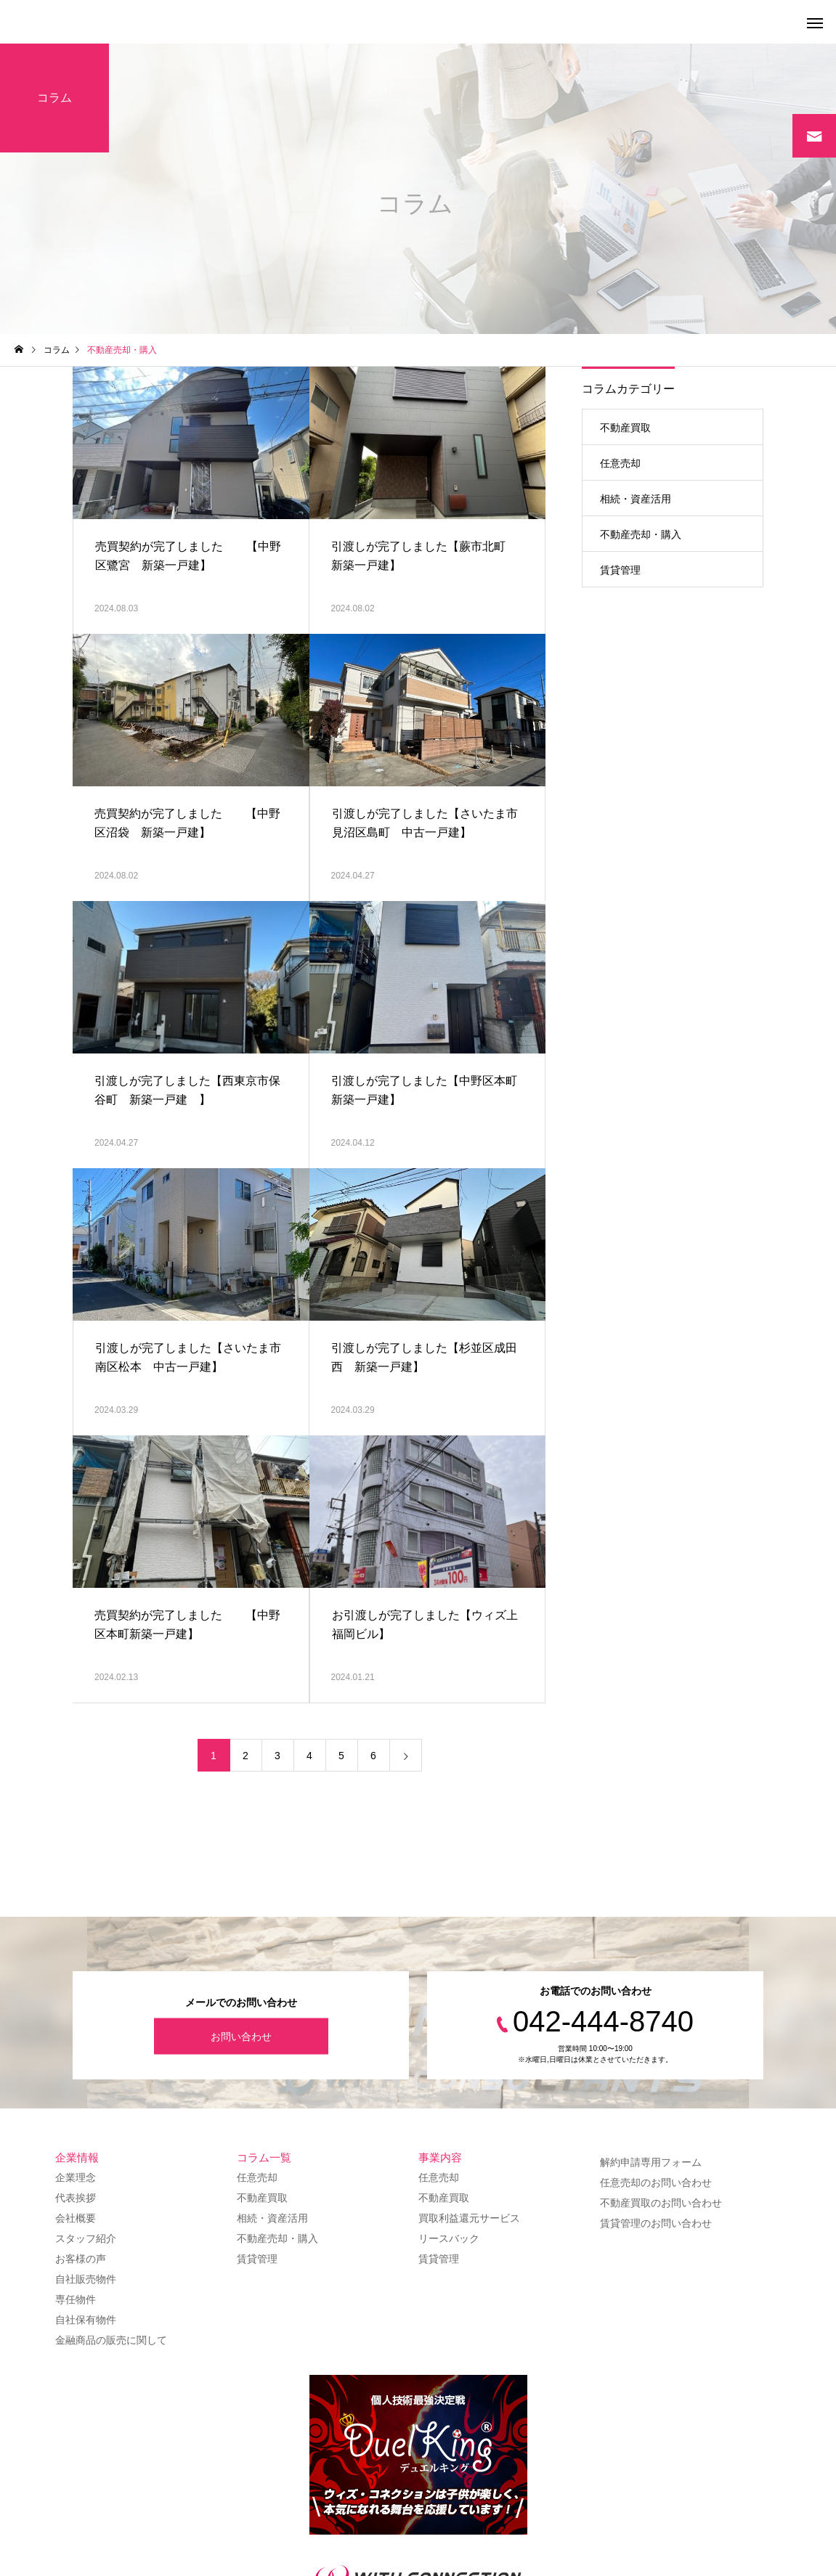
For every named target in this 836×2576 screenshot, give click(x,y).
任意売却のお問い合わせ (656, 2182)
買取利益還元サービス (469, 2218)
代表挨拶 (75, 2198)
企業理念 (75, 2177)
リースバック (448, 2238)
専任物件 (75, 2299)
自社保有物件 (85, 2320)
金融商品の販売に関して (111, 2340)
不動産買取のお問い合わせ (661, 2203)
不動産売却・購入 (640, 534)
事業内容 (440, 2157)
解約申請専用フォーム (651, 2162)
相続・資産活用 (635, 499)
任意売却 (620, 463)
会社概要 (75, 2218)
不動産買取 (625, 427)
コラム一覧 (264, 2157)
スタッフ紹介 (85, 2238)
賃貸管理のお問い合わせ (656, 2223)
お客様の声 (80, 2259)
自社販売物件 (85, 2279)
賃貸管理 (620, 570)
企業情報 (77, 2157)
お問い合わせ (241, 2036)
